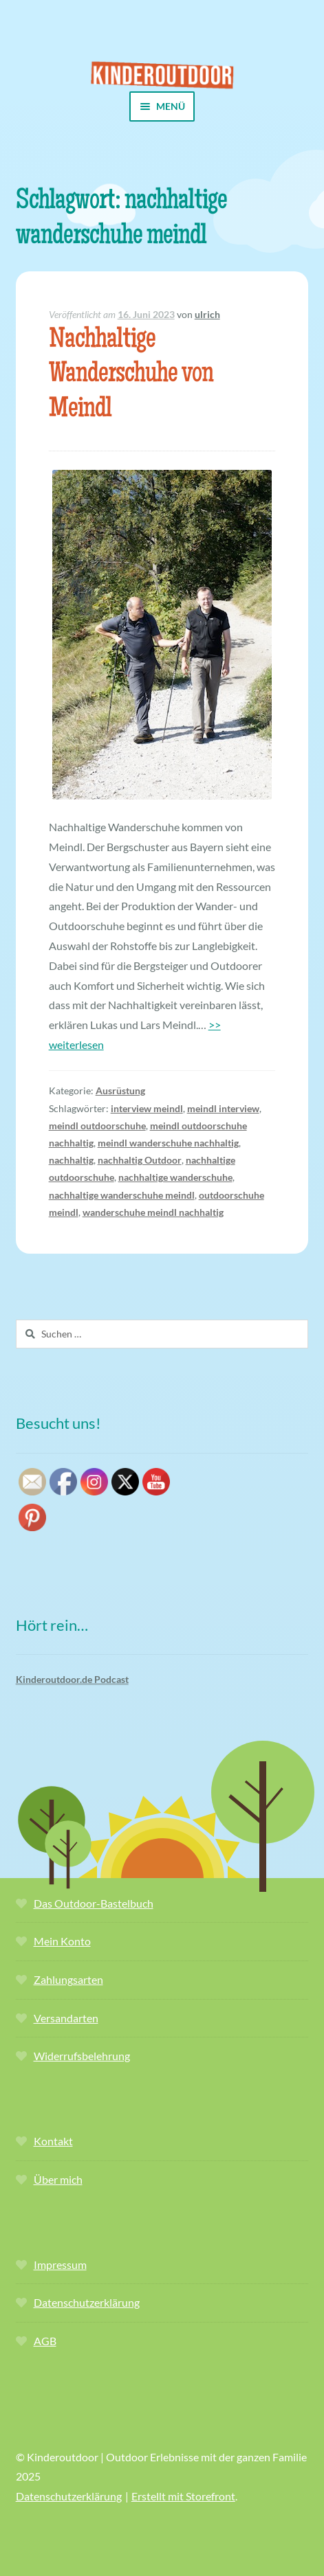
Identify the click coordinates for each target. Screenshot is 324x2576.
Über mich (58, 2179)
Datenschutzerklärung (87, 2302)
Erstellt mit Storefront (183, 2495)
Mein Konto (62, 1940)
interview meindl (147, 1108)
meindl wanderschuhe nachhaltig (168, 1143)
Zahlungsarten (68, 1979)
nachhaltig (71, 1160)
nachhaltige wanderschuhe (175, 1177)
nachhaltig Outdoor (140, 1160)
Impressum (60, 2264)
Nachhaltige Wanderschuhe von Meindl (131, 376)
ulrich (207, 314)
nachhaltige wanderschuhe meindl (122, 1195)
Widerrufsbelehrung (82, 2055)
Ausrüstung (120, 1090)
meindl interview (223, 1108)
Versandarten (66, 2017)
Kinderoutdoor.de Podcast (72, 1679)
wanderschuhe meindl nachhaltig (153, 1212)
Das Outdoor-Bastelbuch (93, 1903)
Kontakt (53, 2140)
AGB (45, 2340)
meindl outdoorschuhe (97, 1125)
